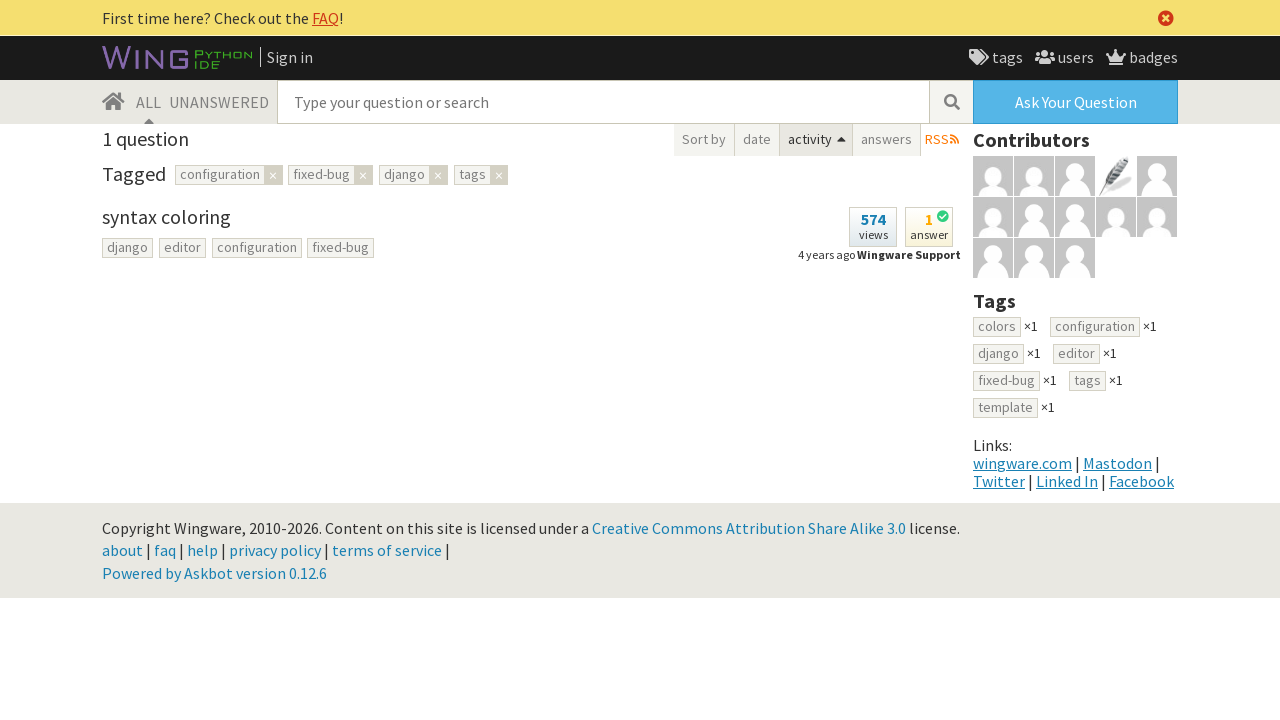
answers (886, 139)
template (1005, 407)
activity (810, 139)
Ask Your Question (1076, 102)
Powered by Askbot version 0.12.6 (214, 573)
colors (997, 326)
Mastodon (1117, 463)
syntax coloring (166, 216)
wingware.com (1022, 463)
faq (165, 550)
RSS (937, 139)
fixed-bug (340, 247)
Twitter (999, 481)
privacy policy (275, 550)
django (127, 247)
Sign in (290, 57)
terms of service (387, 550)
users (1074, 57)
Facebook (1141, 481)
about (122, 550)
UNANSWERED (219, 102)
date (757, 139)
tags (1006, 57)
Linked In (1067, 481)
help (202, 550)
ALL (148, 102)
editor (182, 247)
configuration (257, 247)
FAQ (325, 18)
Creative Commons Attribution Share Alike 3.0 (749, 528)
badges (1152, 57)
